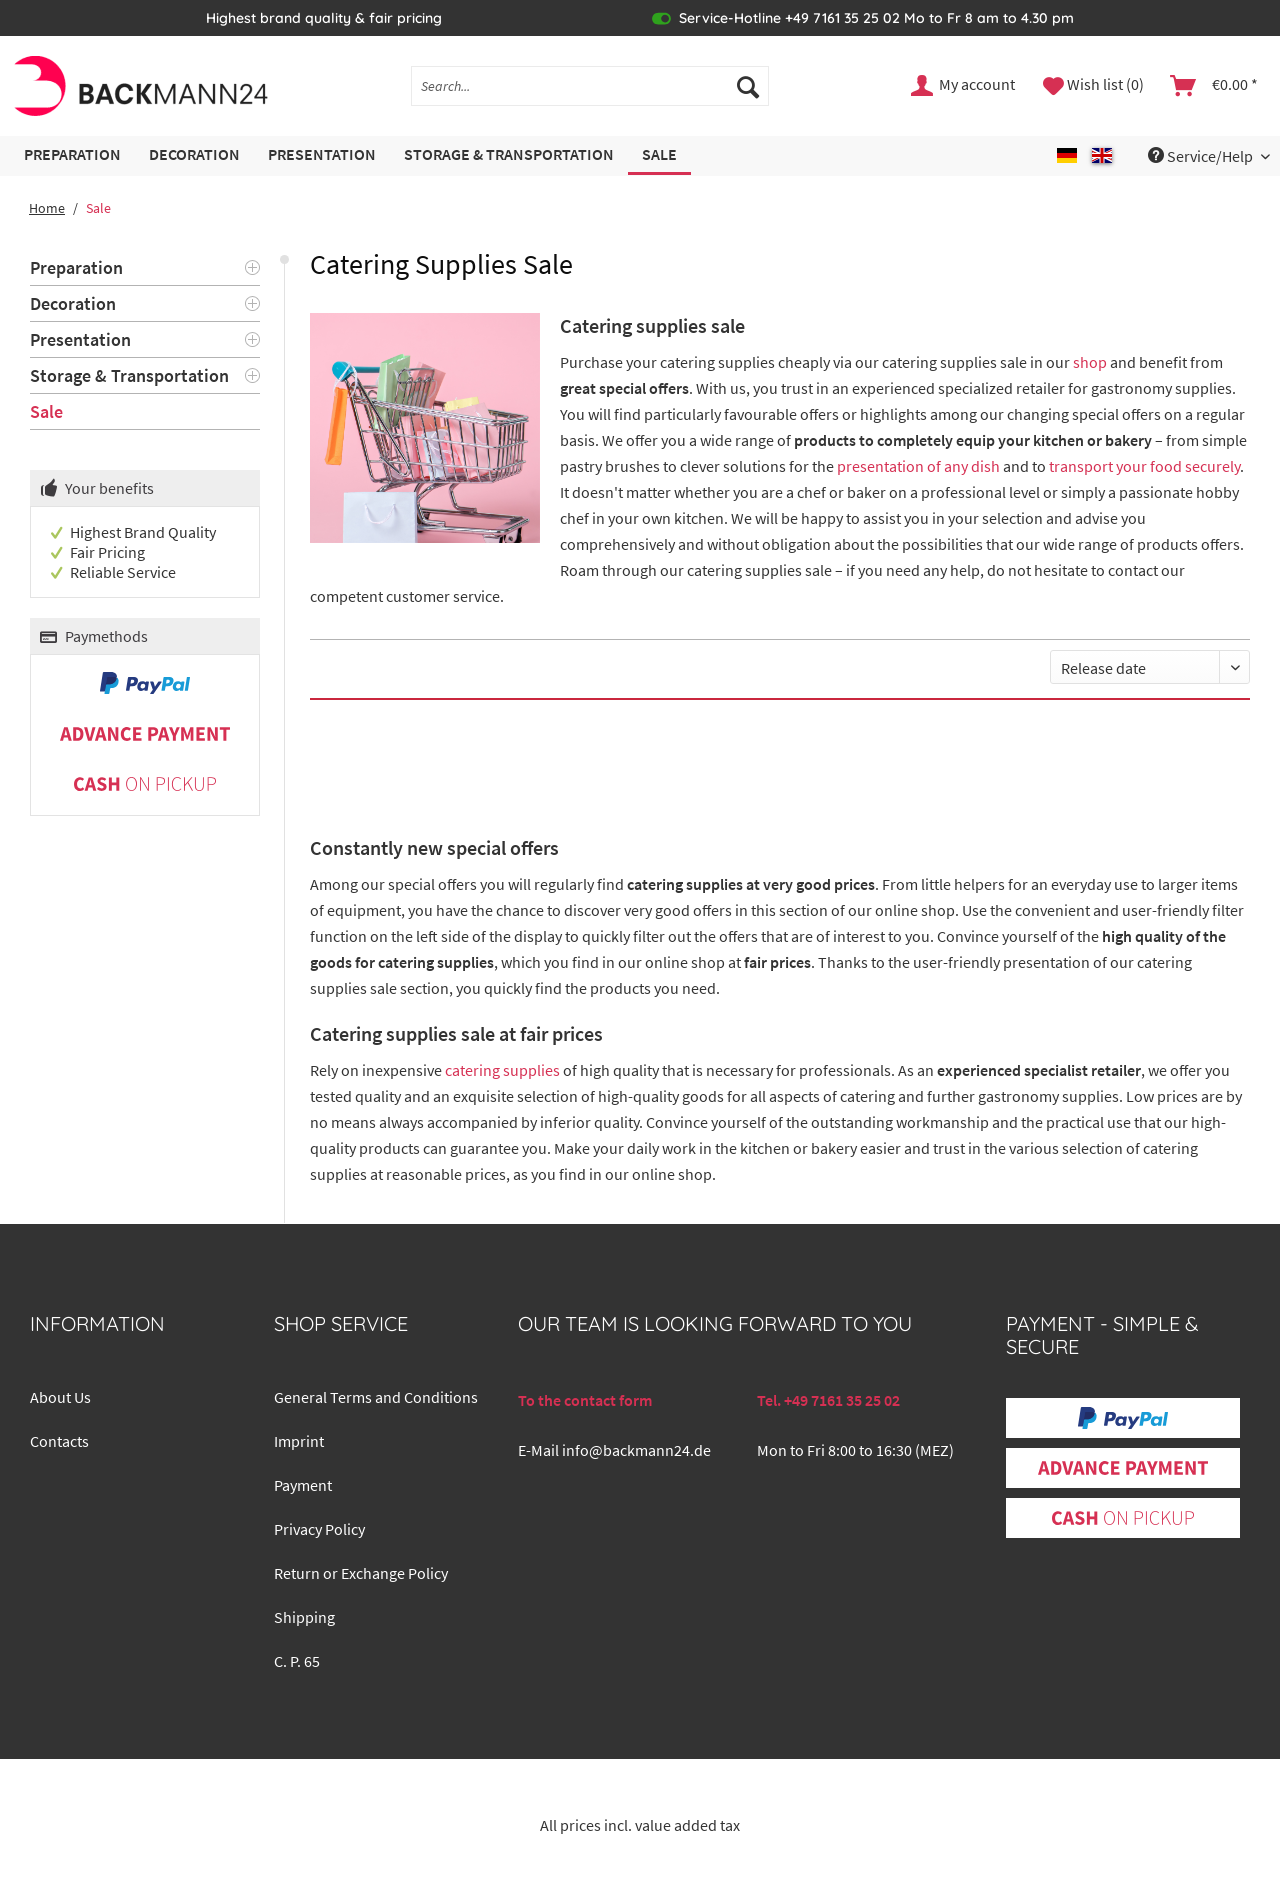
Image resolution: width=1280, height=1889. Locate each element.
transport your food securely (1144, 466)
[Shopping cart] (1215, 86)
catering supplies (502, 1070)
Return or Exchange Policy (361, 1573)
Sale (46, 411)
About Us (60, 1397)
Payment (303, 1485)
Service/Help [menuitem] (1202, 156)
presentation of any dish (918, 466)
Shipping (304, 1617)
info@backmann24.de (636, 1450)
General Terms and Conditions (376, 1397)
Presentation (80, 339)
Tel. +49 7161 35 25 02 (828, 1400)
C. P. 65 (297, 1661)
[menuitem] (590, 95)
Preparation (76, 267)
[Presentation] (322, 155)
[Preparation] (72, 155)
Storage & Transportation (129, 375)
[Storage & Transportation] (509, 155)
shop (1090, 362)
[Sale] (659, 155)
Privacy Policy (319, 1529)
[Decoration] (194, 155)
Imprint (299, 1441)
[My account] (964, 86)
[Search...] (590, 86)
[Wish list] (1093, 86)
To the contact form (585, 1400)
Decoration (73, 303)
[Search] (748, 86)
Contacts (59, 1441)
